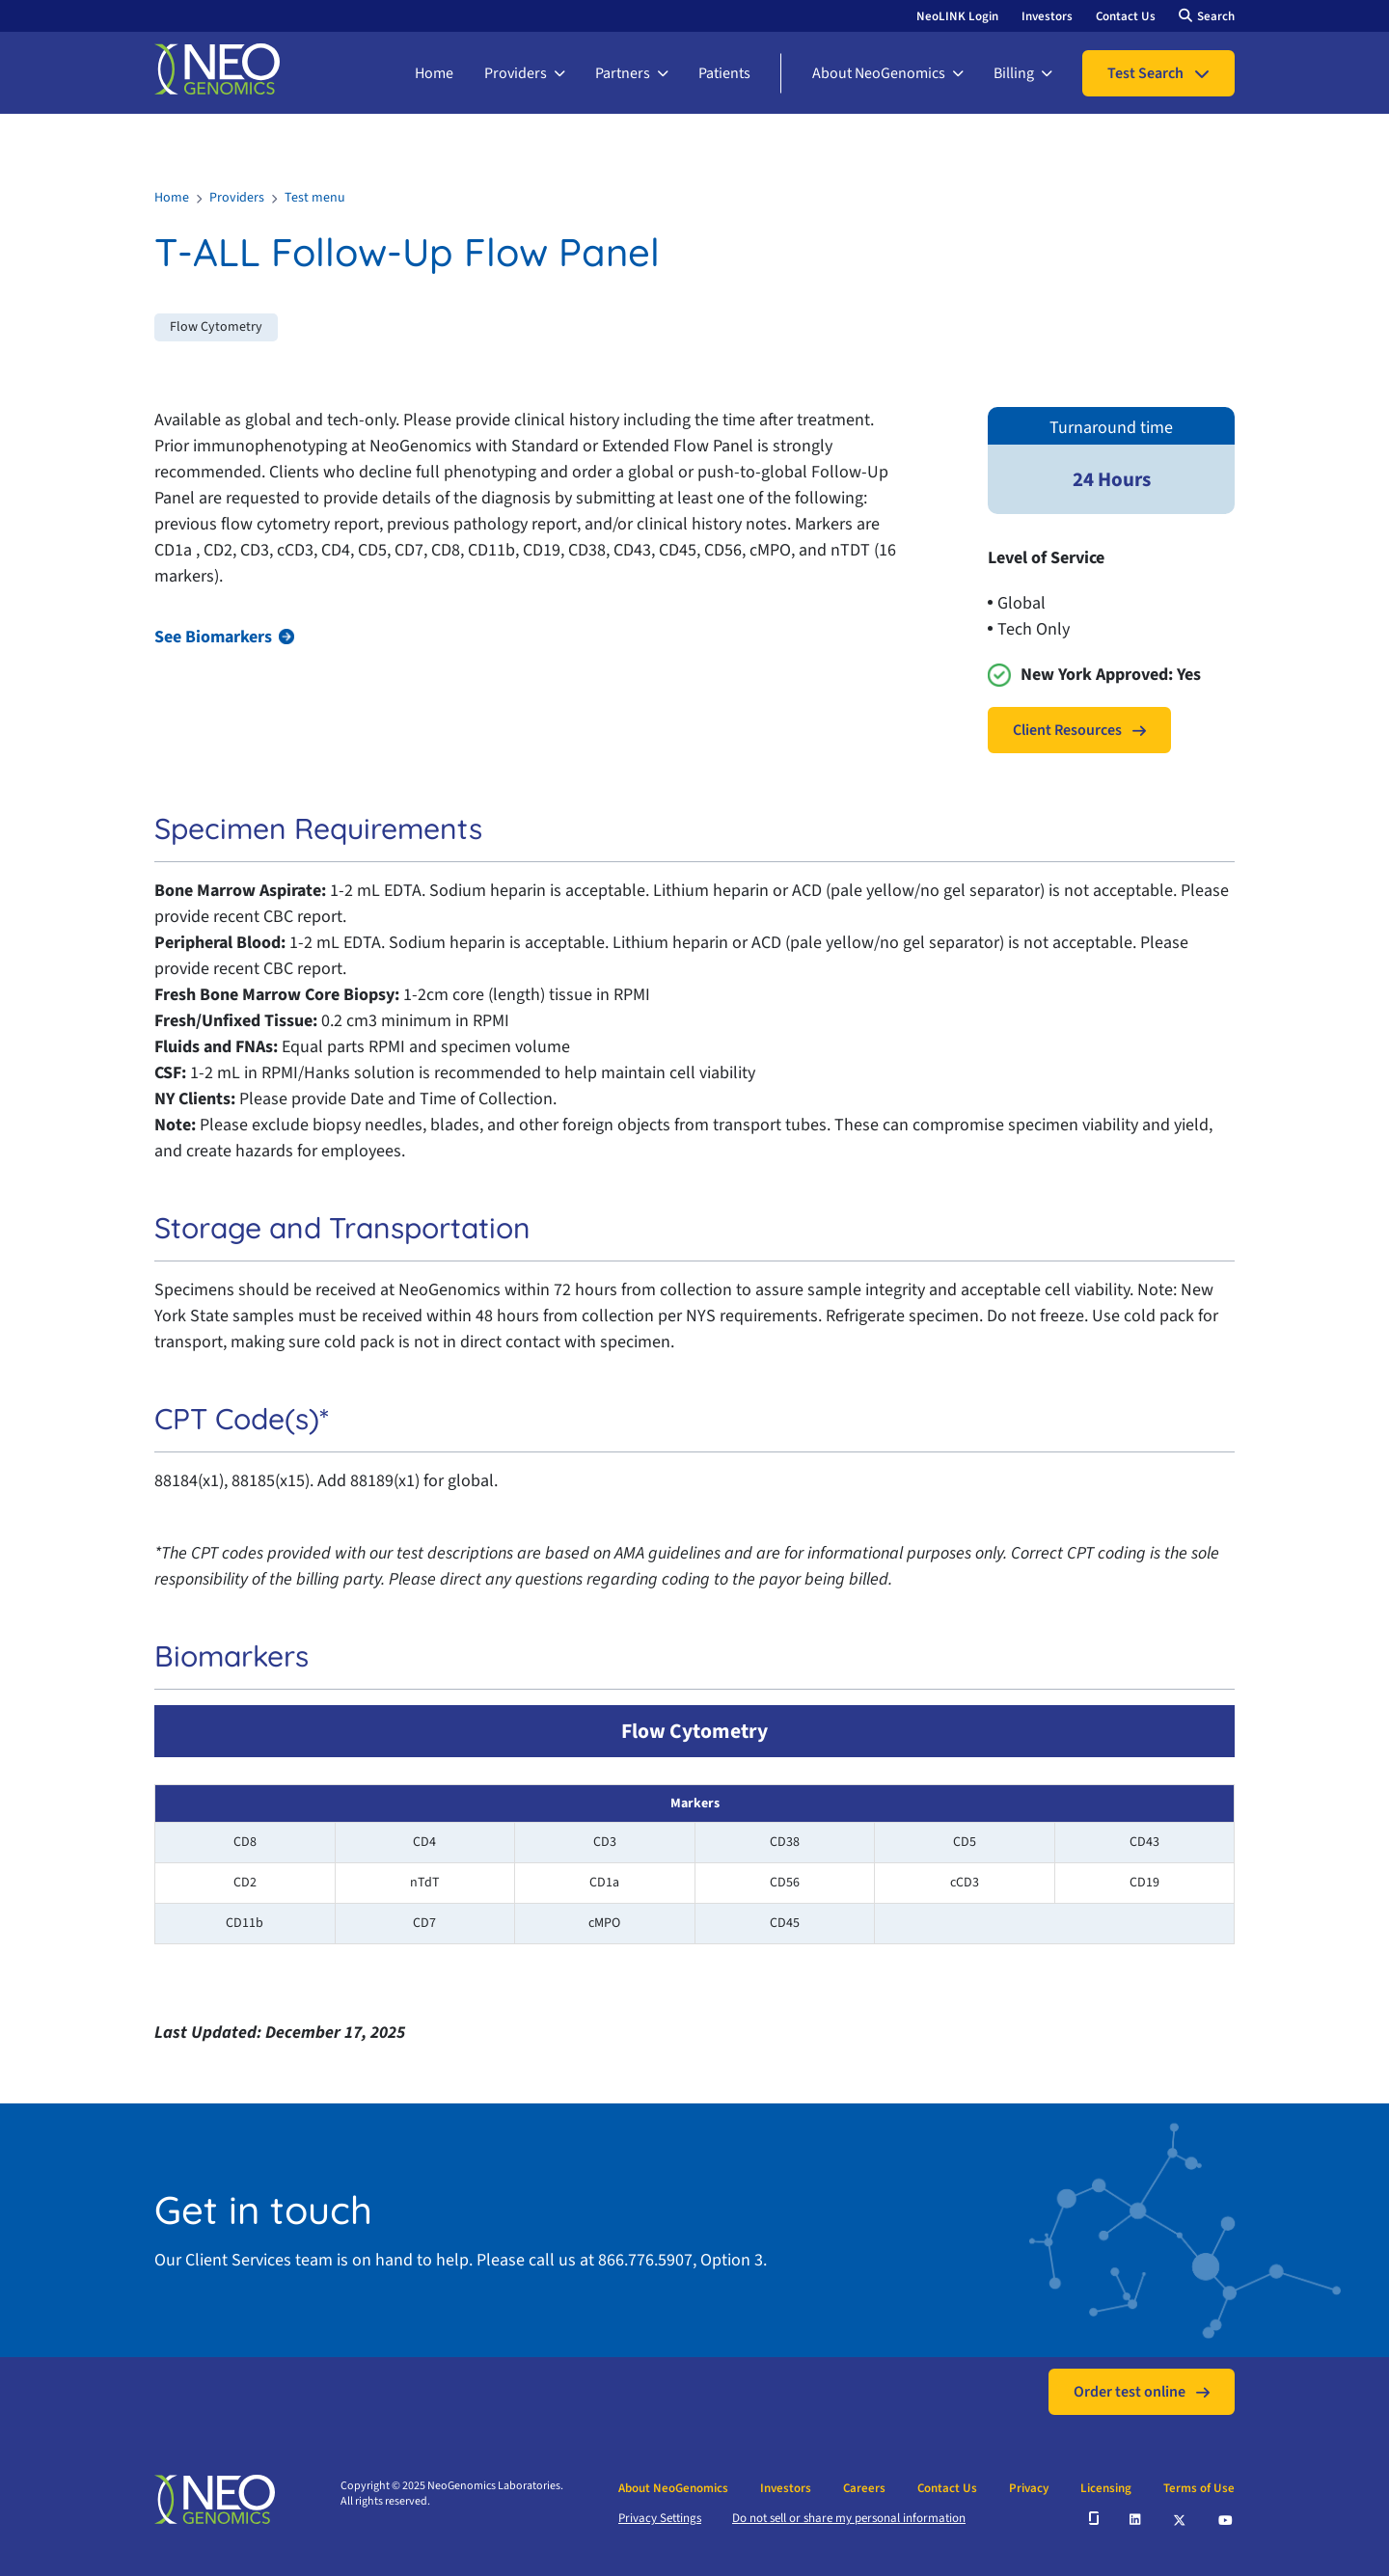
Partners (622, 73)
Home (434, 73)
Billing (1014, 73)
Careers (864, 2488)
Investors (1047, 16)
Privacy (1029, 2488)
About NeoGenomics (878, 73)
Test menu (315, 197)
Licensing (1105, 2488)
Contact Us (1126, 16)
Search (1216, 16)
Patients (724, 73)
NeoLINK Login (957, 16)
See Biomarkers (213, 637)
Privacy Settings (659, 2518)
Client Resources (1067, 730)
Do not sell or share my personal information (849, 2518)
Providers (515, 73)
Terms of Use (1199, 2488)
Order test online (1129, 2391)
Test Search (1145, 73)
